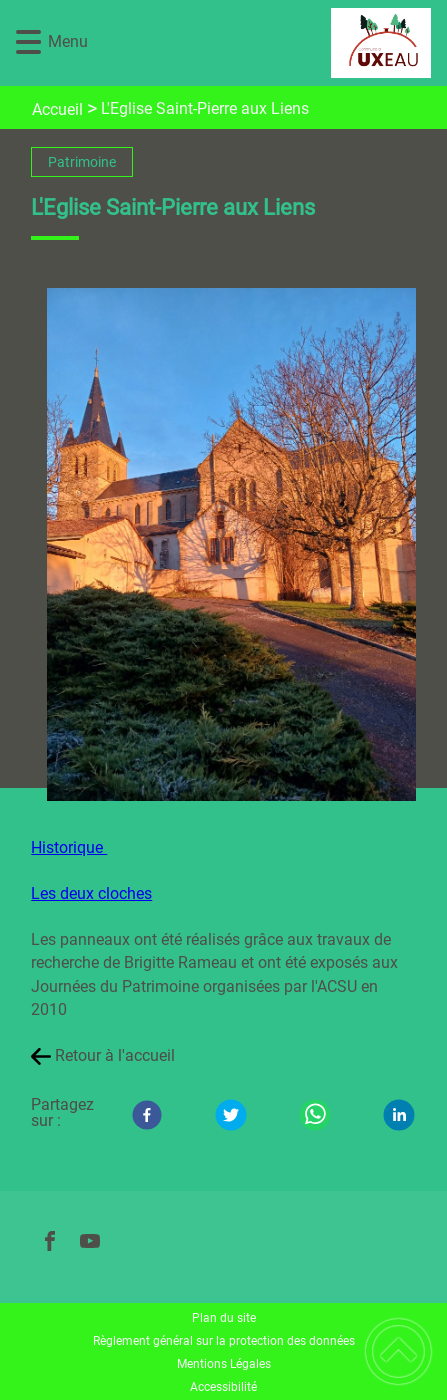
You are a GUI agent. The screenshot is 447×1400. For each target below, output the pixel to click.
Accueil (57, 109)
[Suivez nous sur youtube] (90, 1241)
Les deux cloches (91, 893)
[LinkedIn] (399, 1115)
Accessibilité (223, 1387)
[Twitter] (231, 1115)
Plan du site (224, 1318)
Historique (69, 847)
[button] (28, 42)
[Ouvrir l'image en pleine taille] (239, 546)
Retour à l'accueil (115, 1055)
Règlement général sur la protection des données (224, 1341)
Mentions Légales (224, 1364)
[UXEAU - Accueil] (257, 43)
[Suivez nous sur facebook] (50, 1241)
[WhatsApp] (315, 1115)
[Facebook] (147, 1115)
